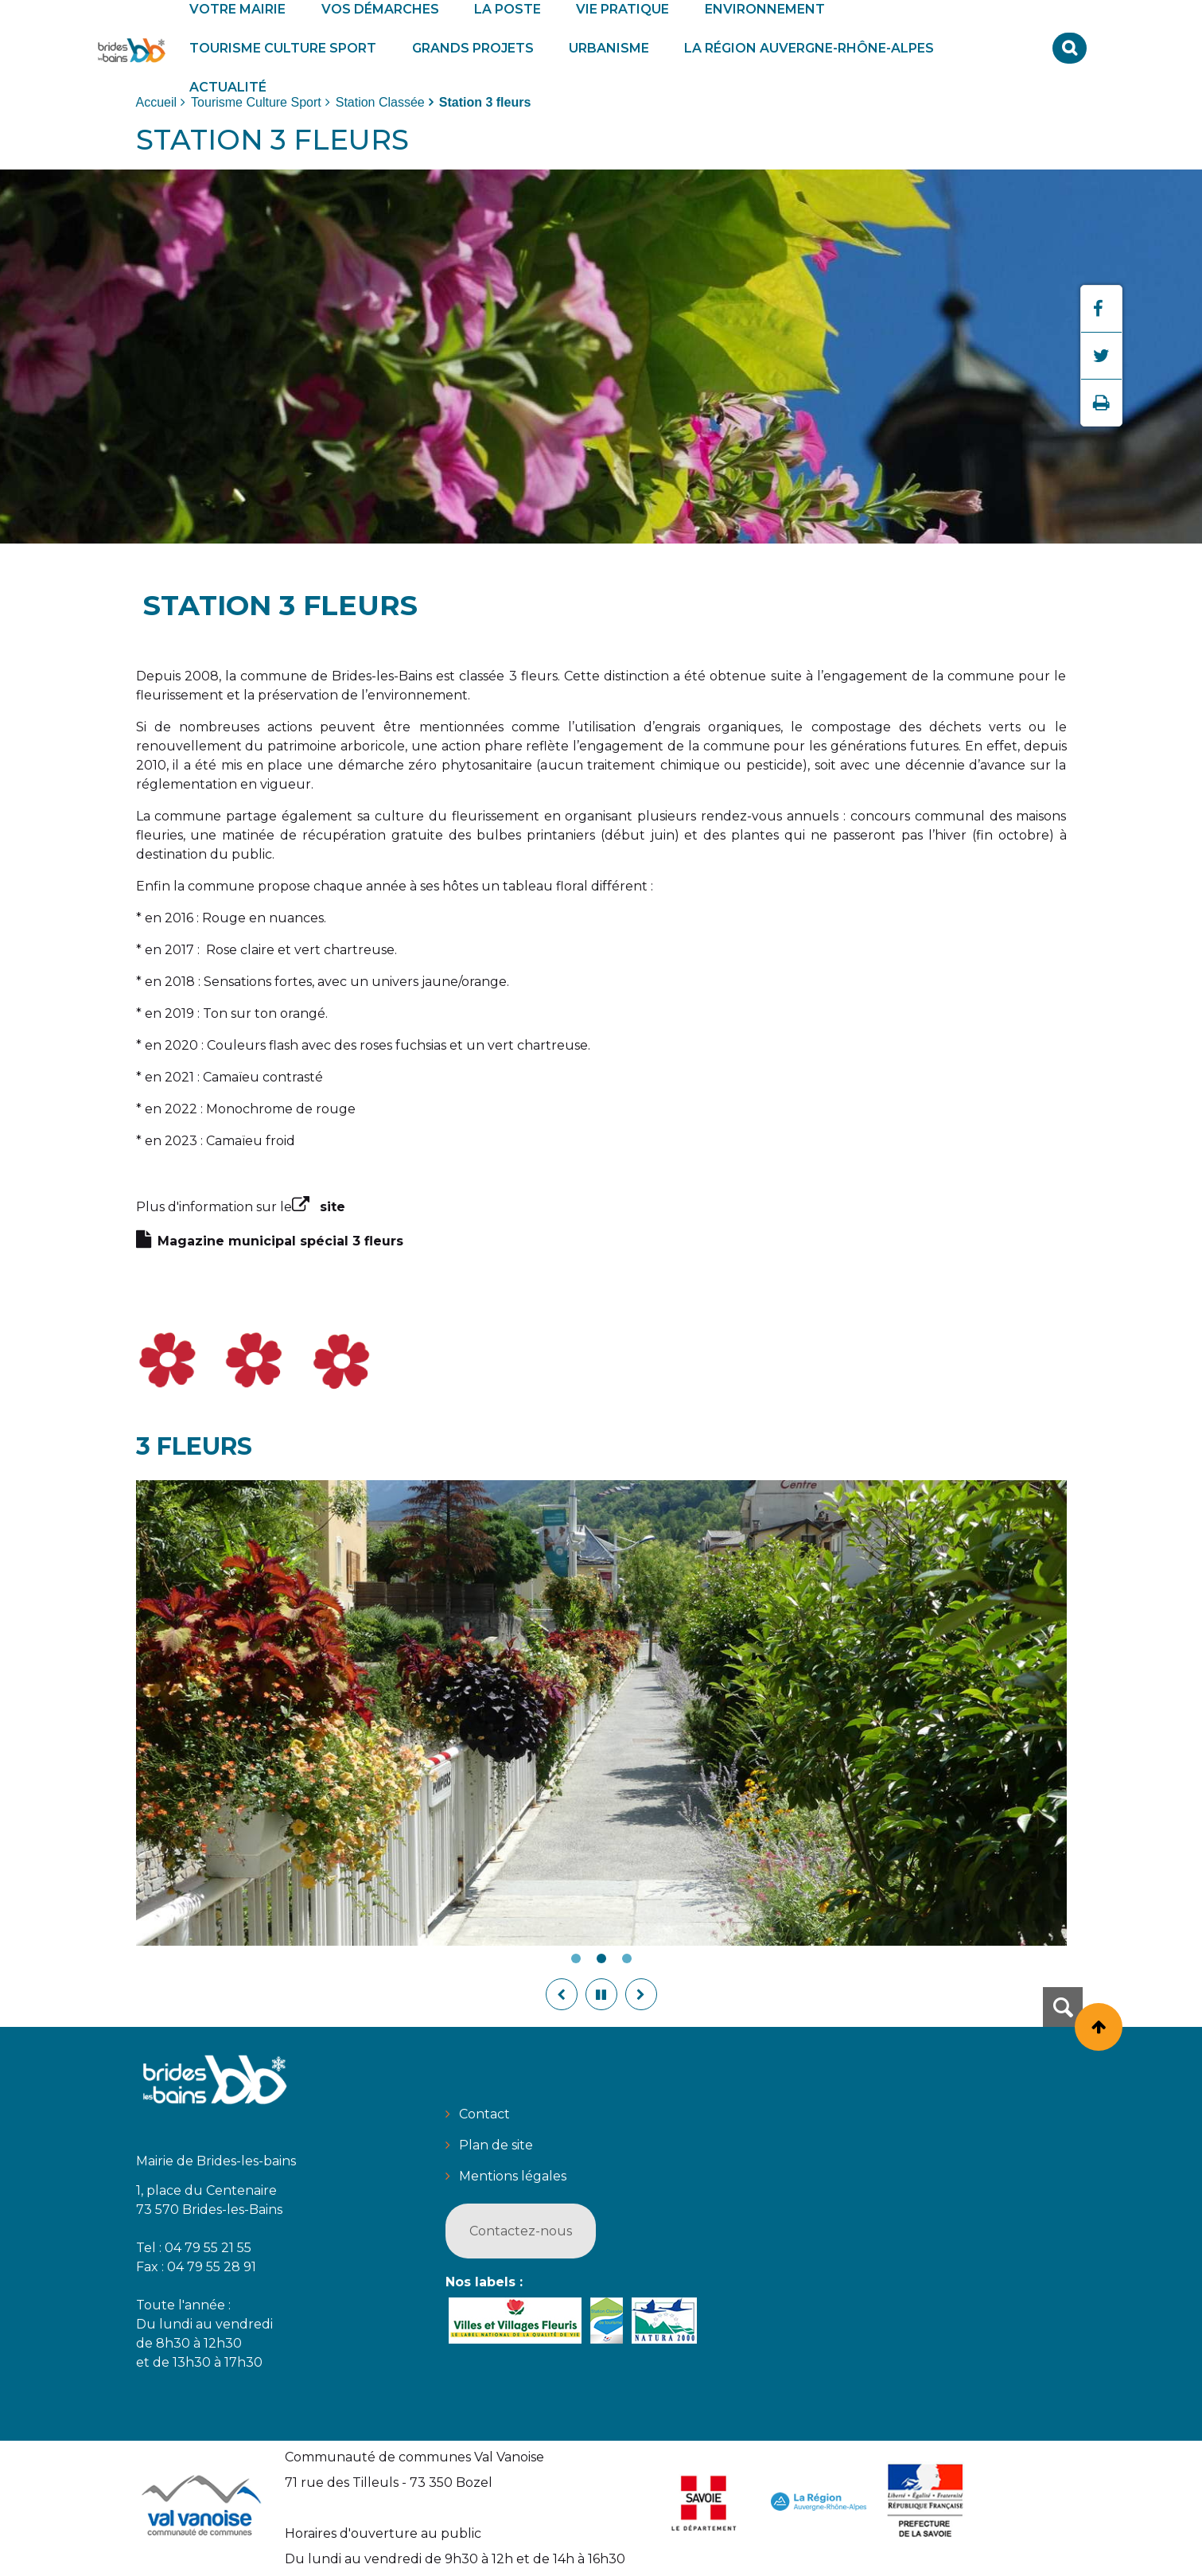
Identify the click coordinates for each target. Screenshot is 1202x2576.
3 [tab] (627, 1958)
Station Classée (380, 102)
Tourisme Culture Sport (256, 102)
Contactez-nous (520, 2231)
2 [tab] (601, 1958)
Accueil (156, 102)
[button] (282, 48)
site (332, 1206)
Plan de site (496, 2145)
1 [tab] (576, 1958)
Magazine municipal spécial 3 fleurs (280, 1241)
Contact (484, 2114)
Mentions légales (512, 2176)
